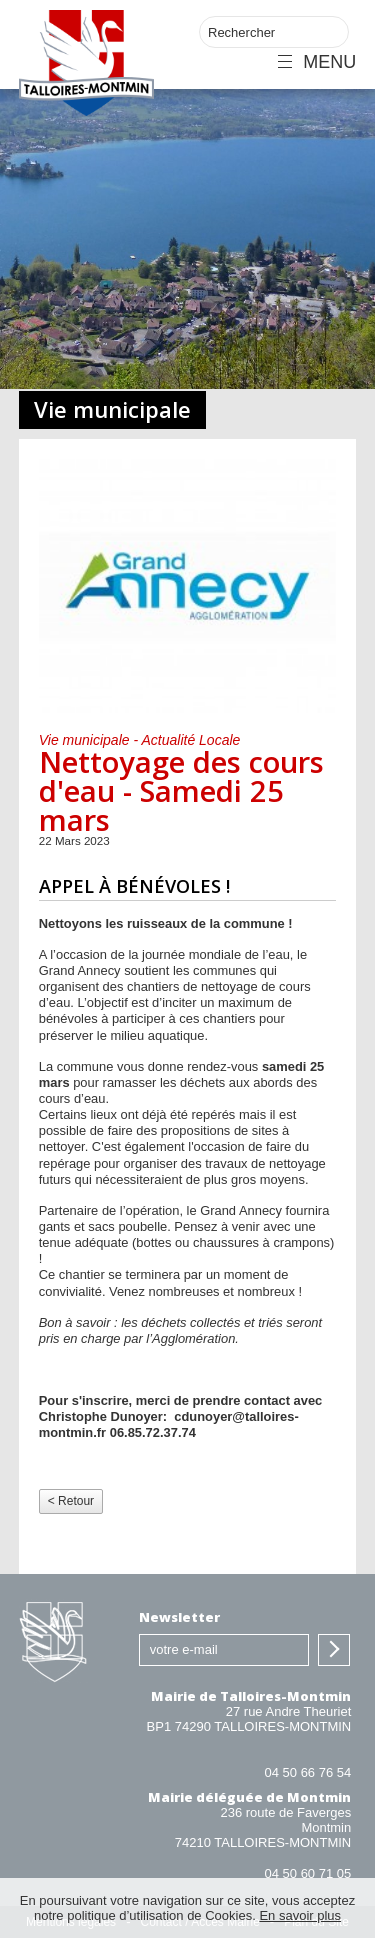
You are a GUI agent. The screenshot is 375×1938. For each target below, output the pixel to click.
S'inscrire (334, 1650)
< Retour (71, 1501)
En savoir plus (300, 1915)
